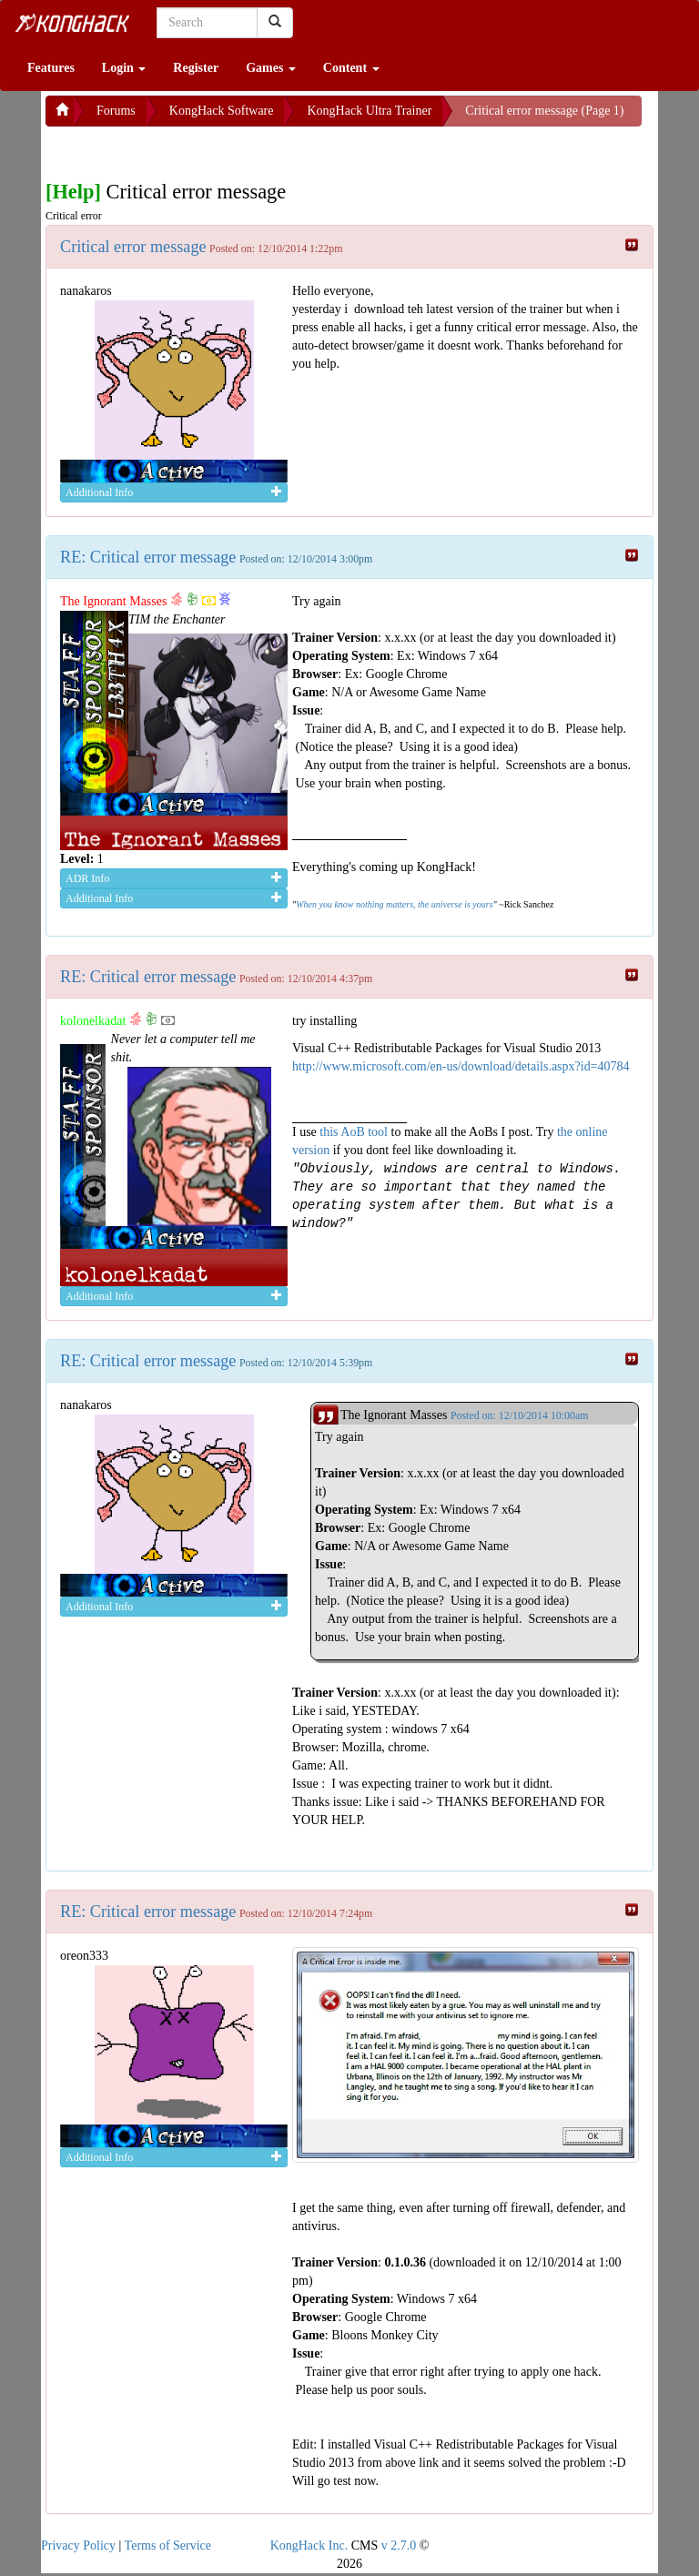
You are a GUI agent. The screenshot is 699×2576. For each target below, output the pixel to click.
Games (271, 68)
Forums (116, 110)
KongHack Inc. (309, 2545)
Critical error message (133, 247)
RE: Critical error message (148, 557)
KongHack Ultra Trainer (369, 110)
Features (51, 68)
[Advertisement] (191, 149)
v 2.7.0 (399, 2545)
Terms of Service (168, 2545)
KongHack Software (221, 110)
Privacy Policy (78, 2545)
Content (351, 68)
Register (195, 68)
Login (124, 68)
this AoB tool (353, 1132)
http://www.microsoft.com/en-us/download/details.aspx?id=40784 (461, 1066)
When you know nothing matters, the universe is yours (394, 904)
